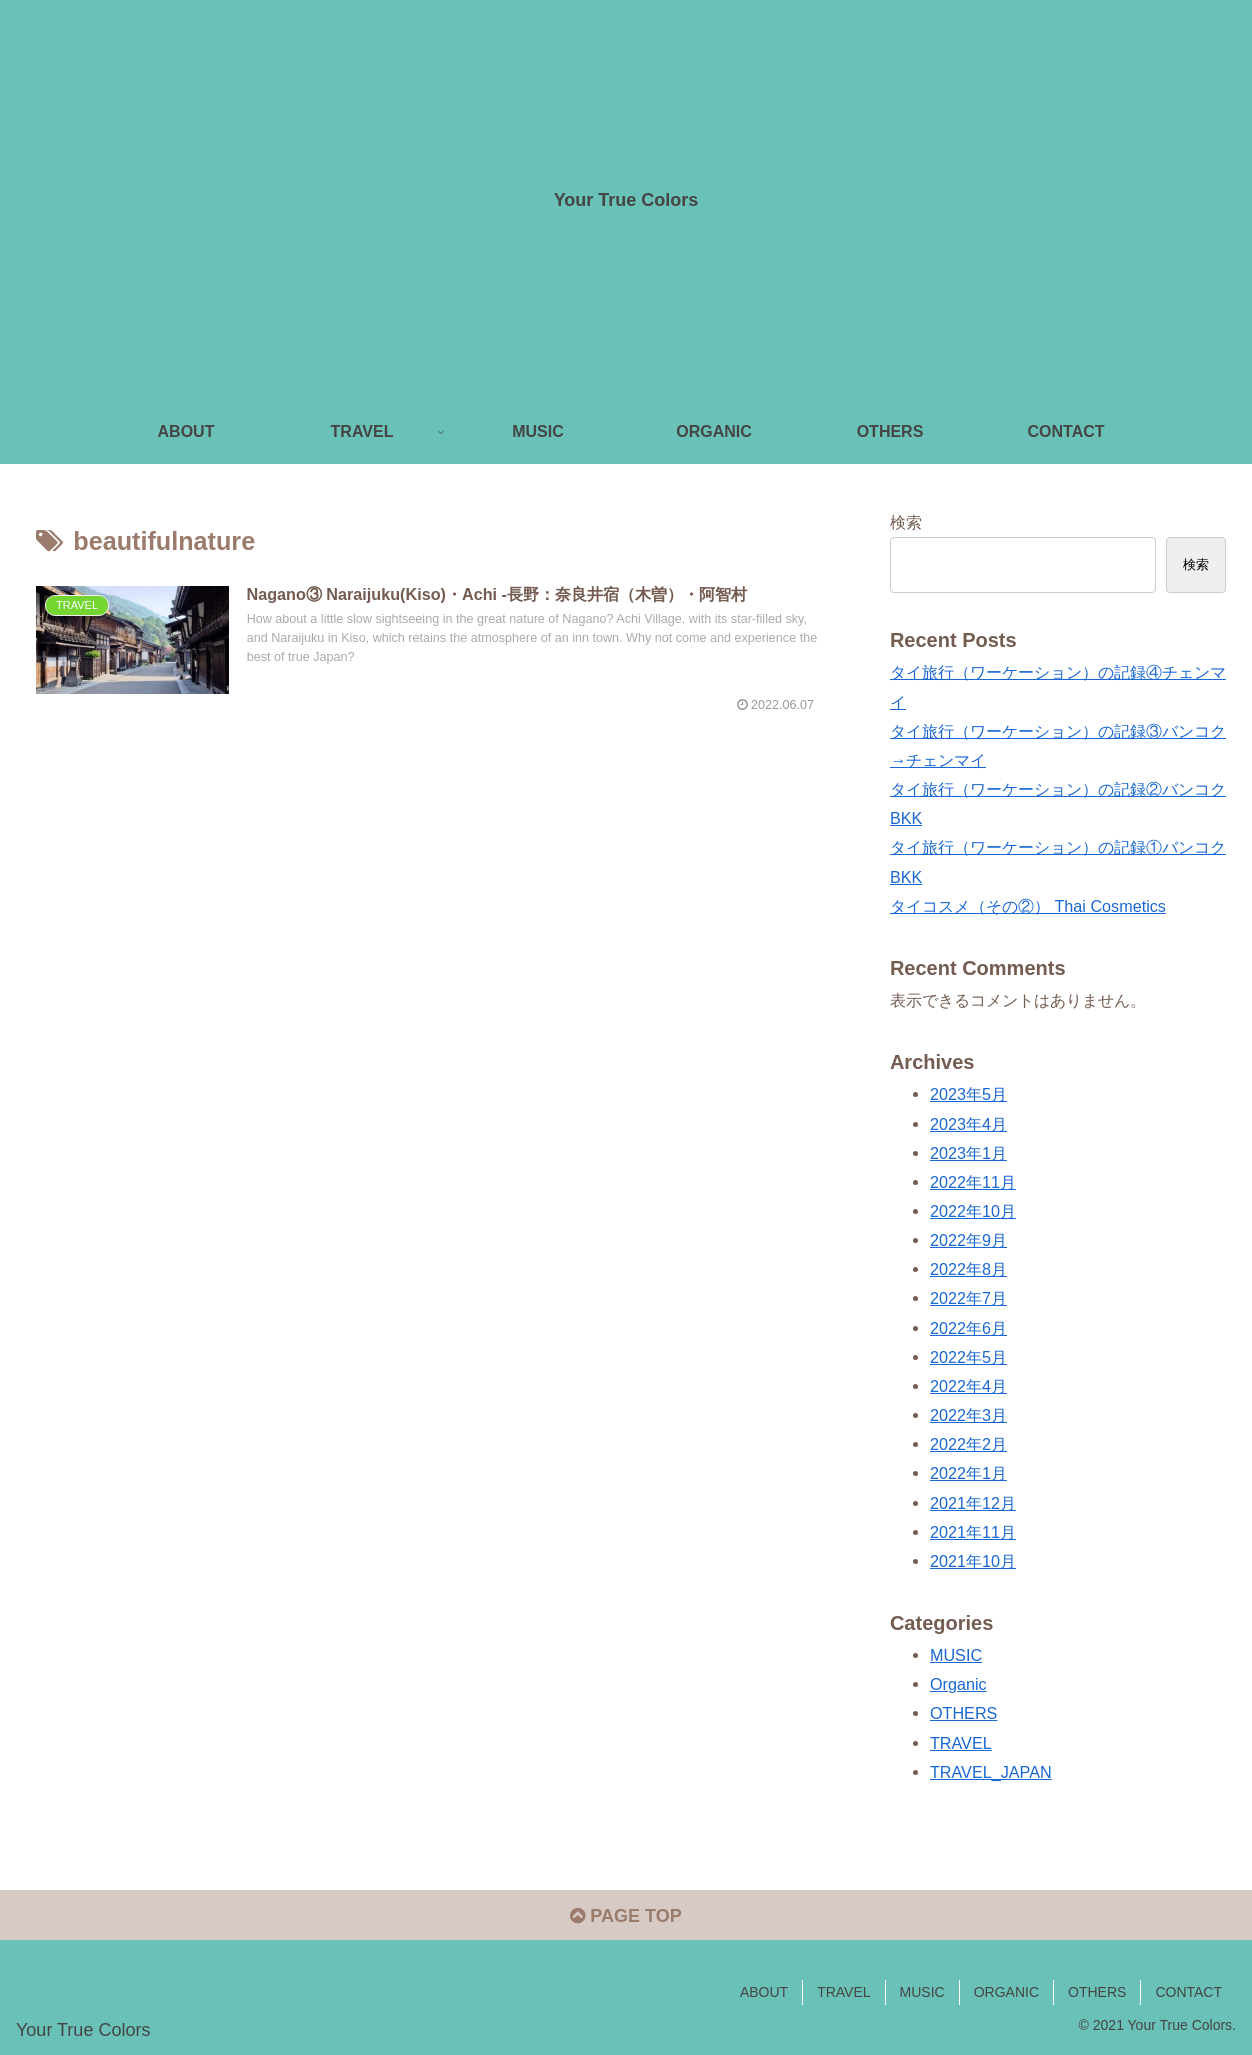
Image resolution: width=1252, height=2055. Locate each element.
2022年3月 (968, 1415)
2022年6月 (968, 1328)
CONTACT (1188, 1992)
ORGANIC (1006, 1992)
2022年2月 (968, 1444)
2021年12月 (973, 1503)
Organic (958, 1684)
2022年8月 (968, 1269)
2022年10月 (973, 1211)
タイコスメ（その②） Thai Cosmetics (1028, 906)
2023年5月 (968, 1094)
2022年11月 (973, 1182)
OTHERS (963, 1713)
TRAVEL (961, 1743)
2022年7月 (968, 1298)
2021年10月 (973, 1561)
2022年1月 (968, 1473)
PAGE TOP (625, 1916)
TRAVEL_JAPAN (991, 1772)
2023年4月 (968, 1124)
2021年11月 (973, 1532)
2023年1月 (968, 1153)
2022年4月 (968, 1386)
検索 (906, 522)
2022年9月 (968, 1240)
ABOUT (764, 1992)
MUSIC (956, 1655)
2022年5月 (968, 1357)
